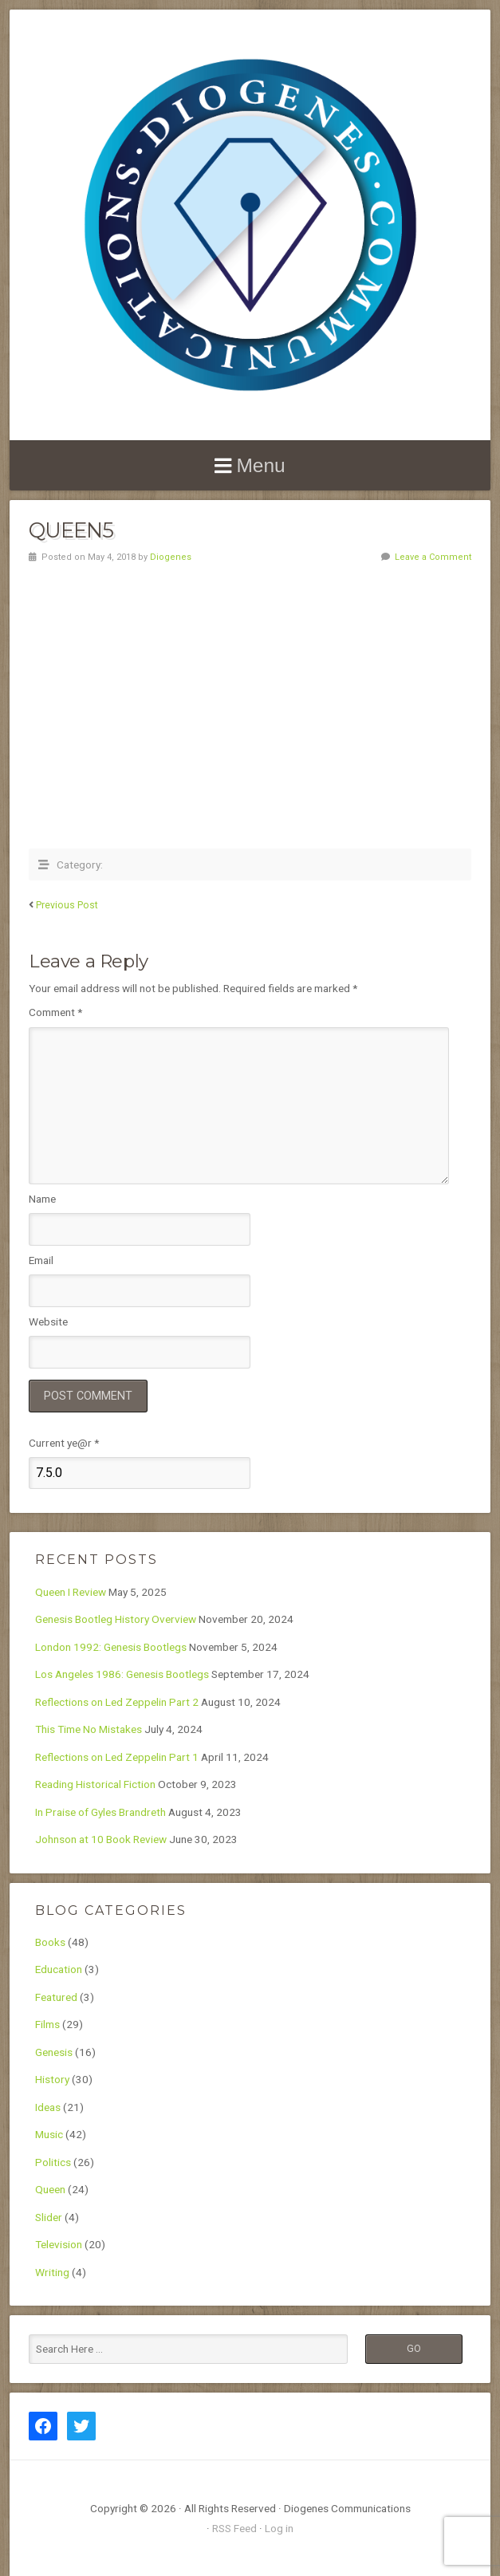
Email (41, 1260)
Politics (53, 2162)
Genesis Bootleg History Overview (115, 1619)
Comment (55, 1012)
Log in (279, 2528)
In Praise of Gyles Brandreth (100, 1812)
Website (48, 1321)
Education (58, 1969)
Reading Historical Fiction (95, 1784)
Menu (260, 465)
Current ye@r (64, 1442)
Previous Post (67, 905)
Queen (50, 2189)
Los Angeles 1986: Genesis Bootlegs (122, 1674)
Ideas (48, 2107)
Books (50, 1942)
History (52, 2079)
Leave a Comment (433, 557)
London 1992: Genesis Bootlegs (111, 1647)
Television (58, 2244)
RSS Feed (234, 2528)
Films (47, 2024)
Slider (48, 2217)
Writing (52, 2272)
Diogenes (170, 557)
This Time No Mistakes (88, 1729)
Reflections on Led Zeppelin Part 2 (117, 1702)
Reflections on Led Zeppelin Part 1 (117, 1757)
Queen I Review (70, 1591)
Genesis (54, 2052)
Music (49, 2134)
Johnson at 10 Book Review (101, 1839)
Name (42, 1198)
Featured (56, 1997)
